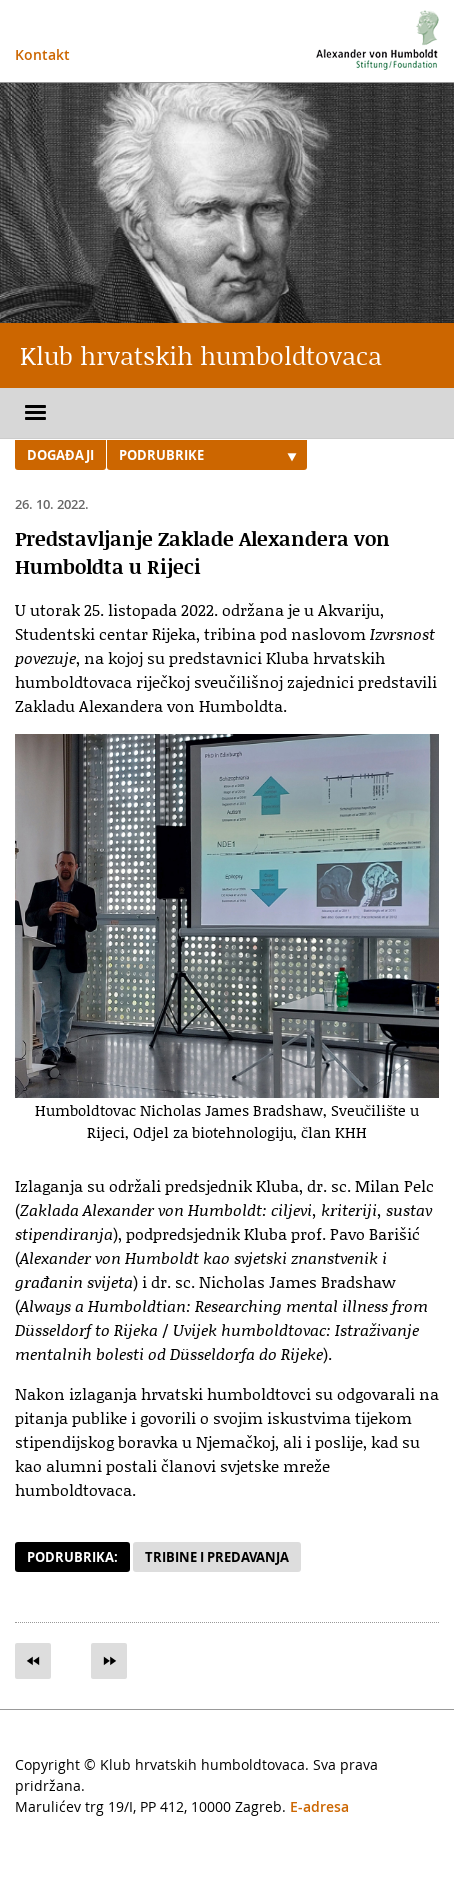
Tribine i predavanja (217, 1557)
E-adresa (319, 1806)
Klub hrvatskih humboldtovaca (201, 355)
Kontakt (42, 54)
